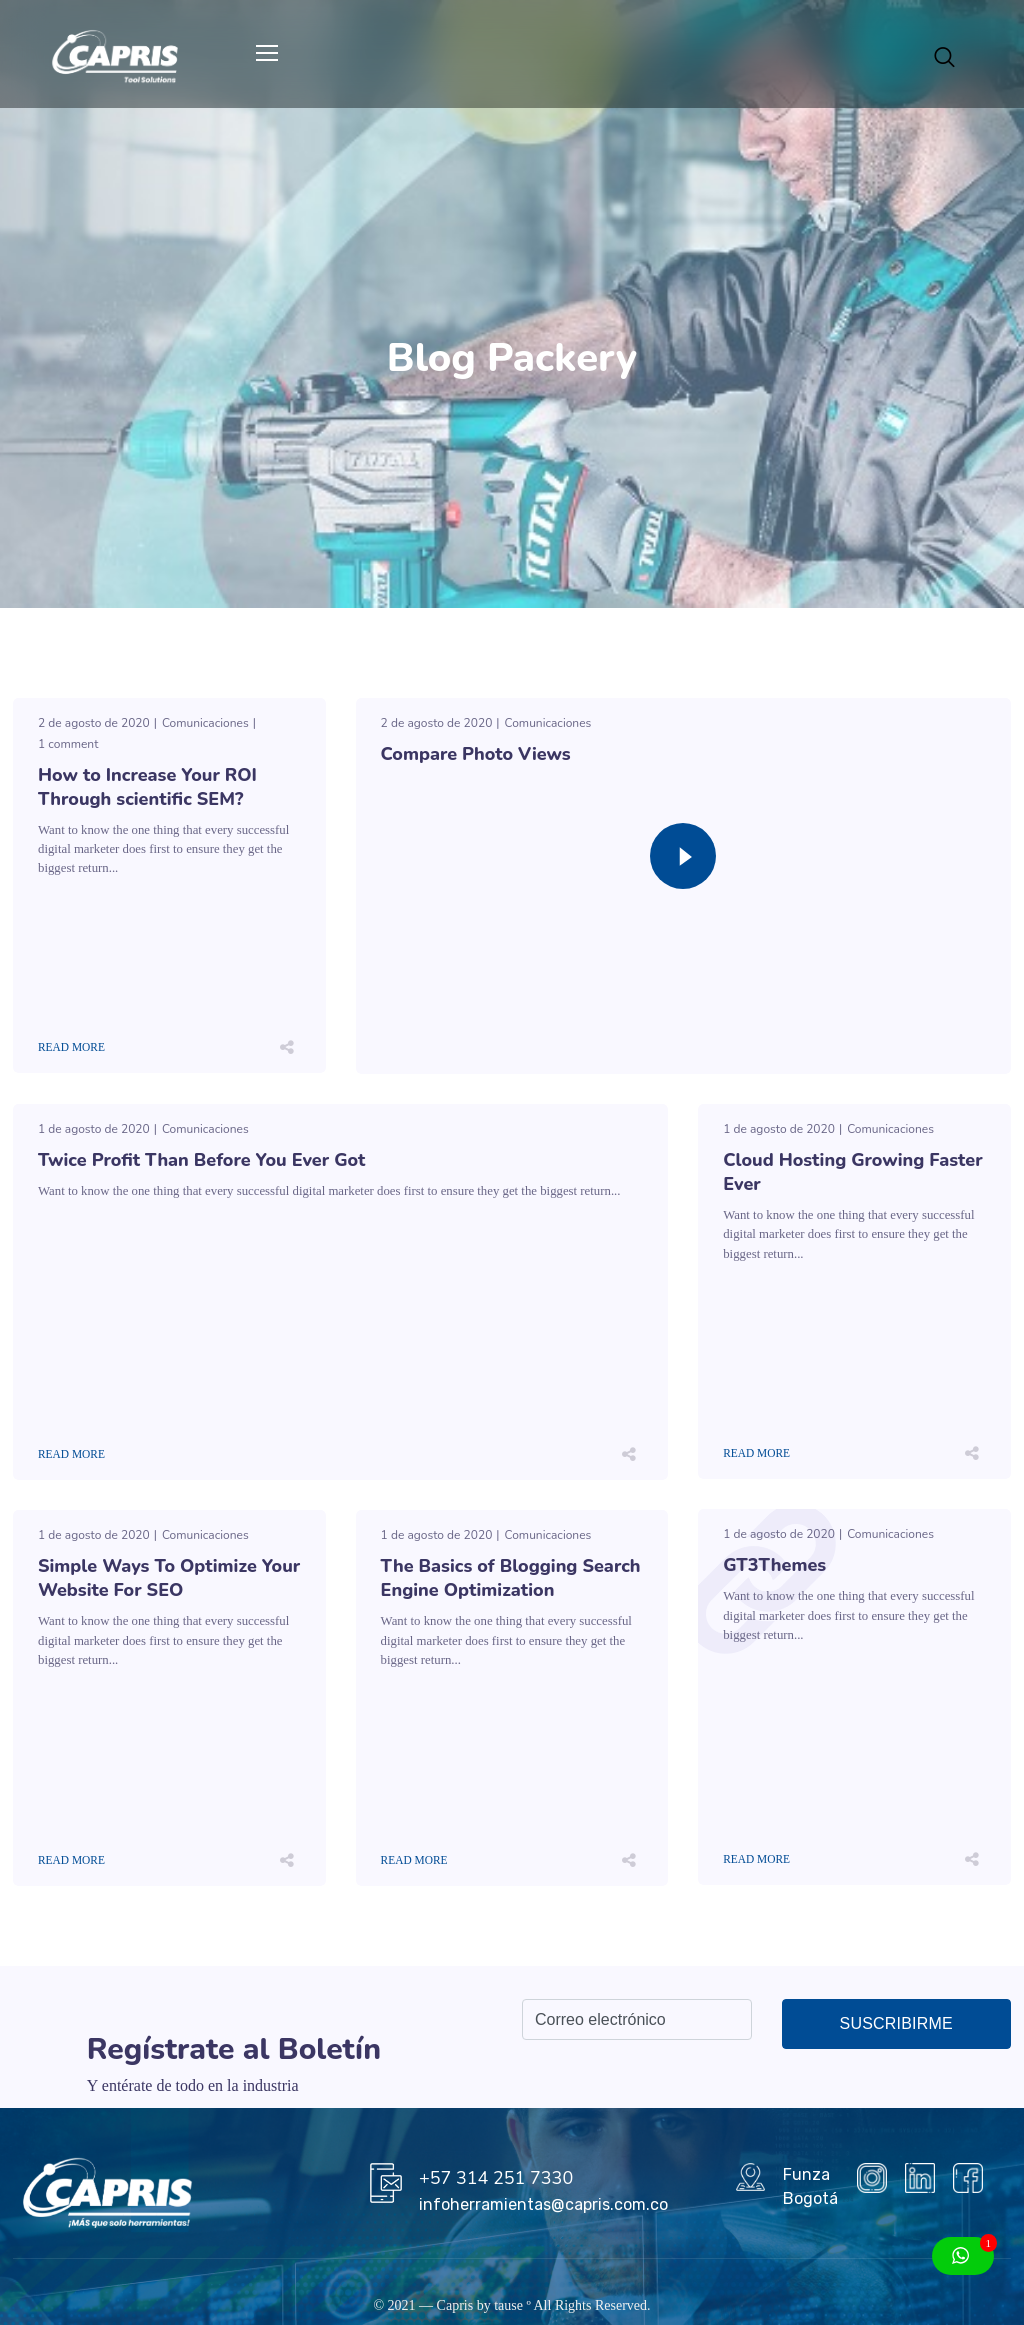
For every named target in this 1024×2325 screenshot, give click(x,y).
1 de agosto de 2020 (94, 1129)
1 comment (68, 744)
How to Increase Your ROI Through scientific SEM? (147, 787)
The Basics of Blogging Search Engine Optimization (511, 1578)
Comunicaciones (205, 723)
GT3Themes (774, 1565)
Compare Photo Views (476, 754)
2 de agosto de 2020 (94, 723)
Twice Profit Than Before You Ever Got (201, 1160)
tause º (512, 2305)
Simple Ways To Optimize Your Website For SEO (169, 1578)
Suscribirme (896, 2023)
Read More (71, 1047)
